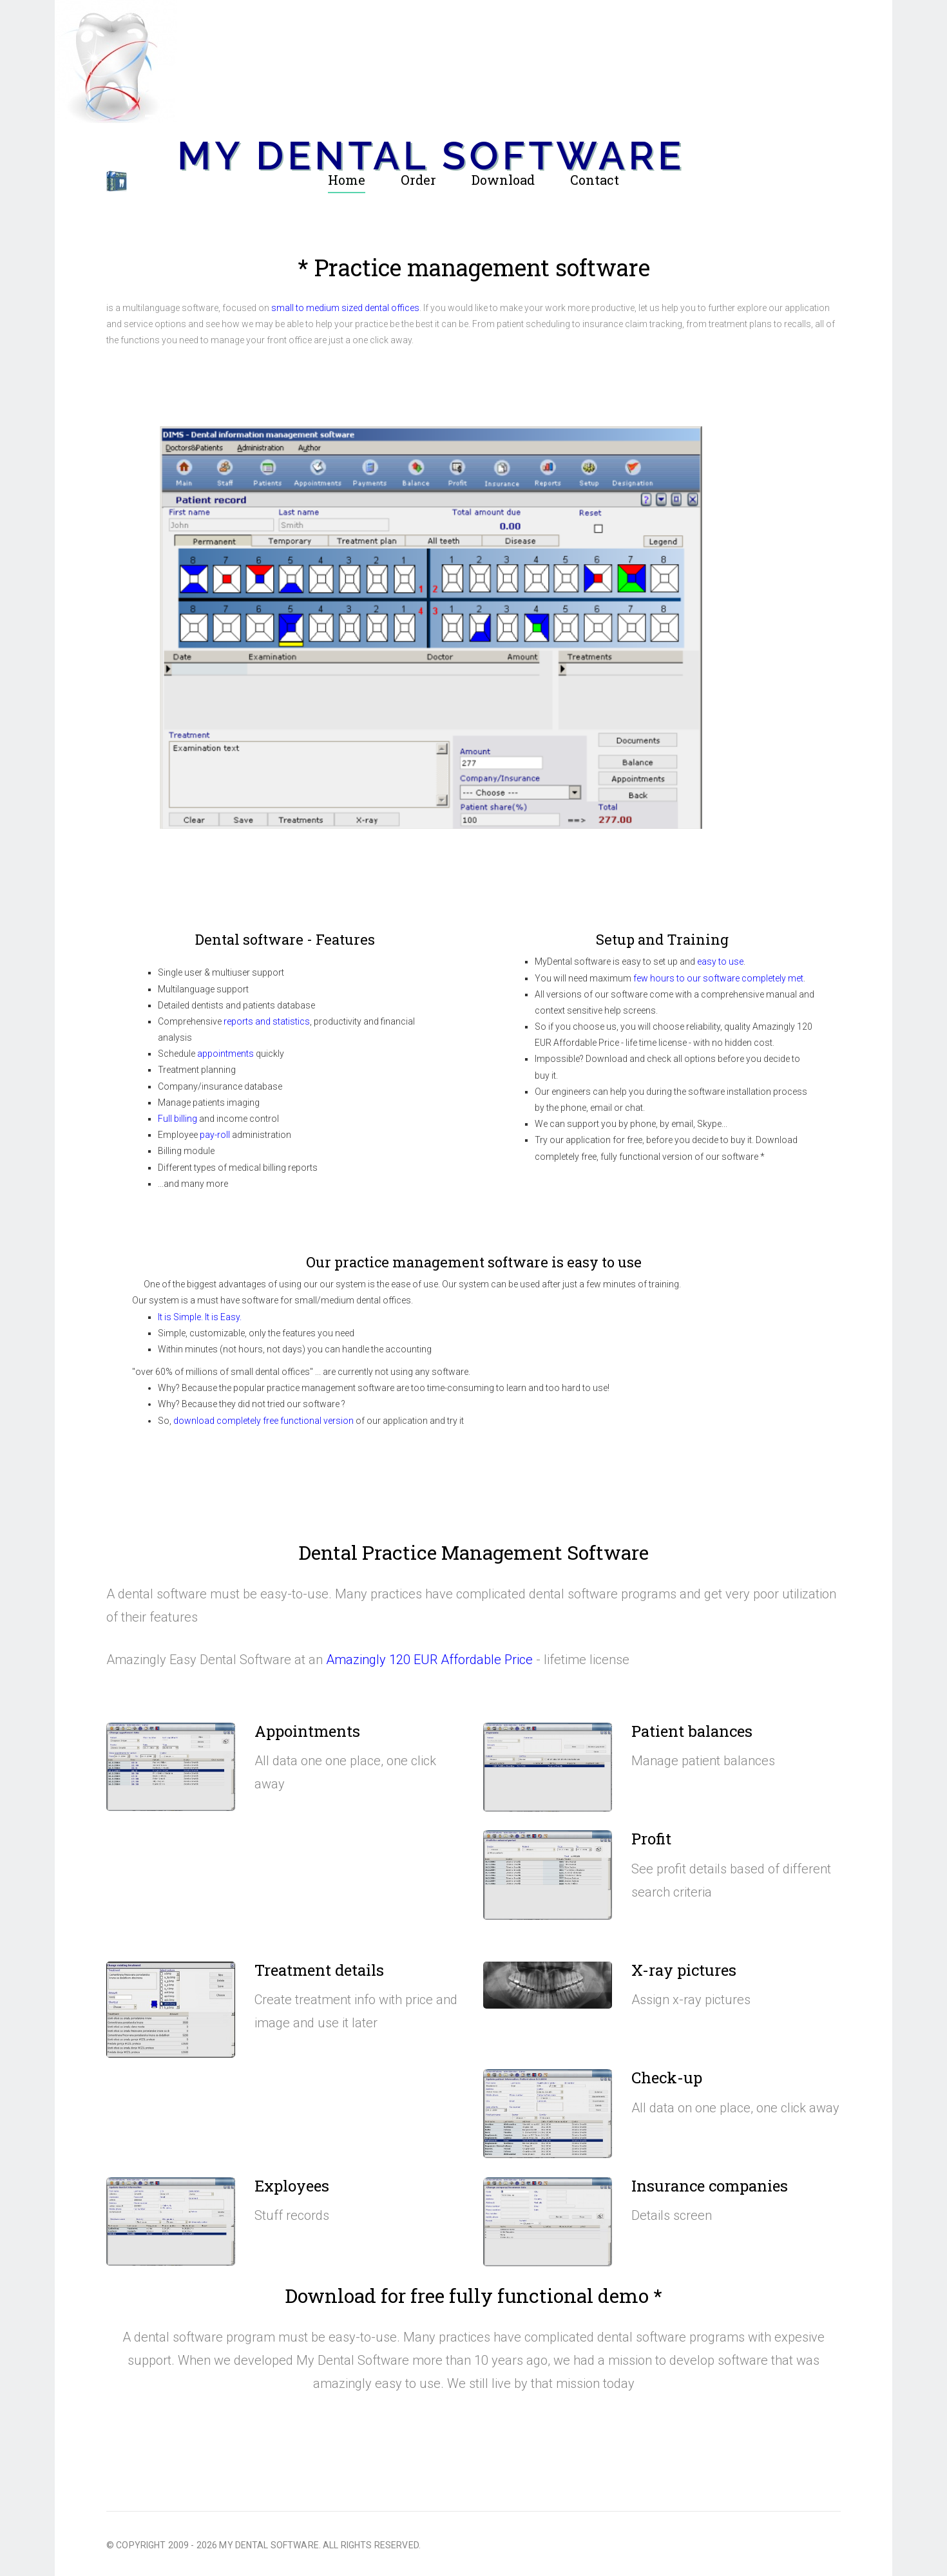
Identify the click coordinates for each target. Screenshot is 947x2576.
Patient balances (691, 1731)
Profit (651, 1838)
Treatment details (319, 1970)
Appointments (307, 1731)
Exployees (291, 2185)
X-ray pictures (683, 1970)
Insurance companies (709, 2185)
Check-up (666, 2077)
